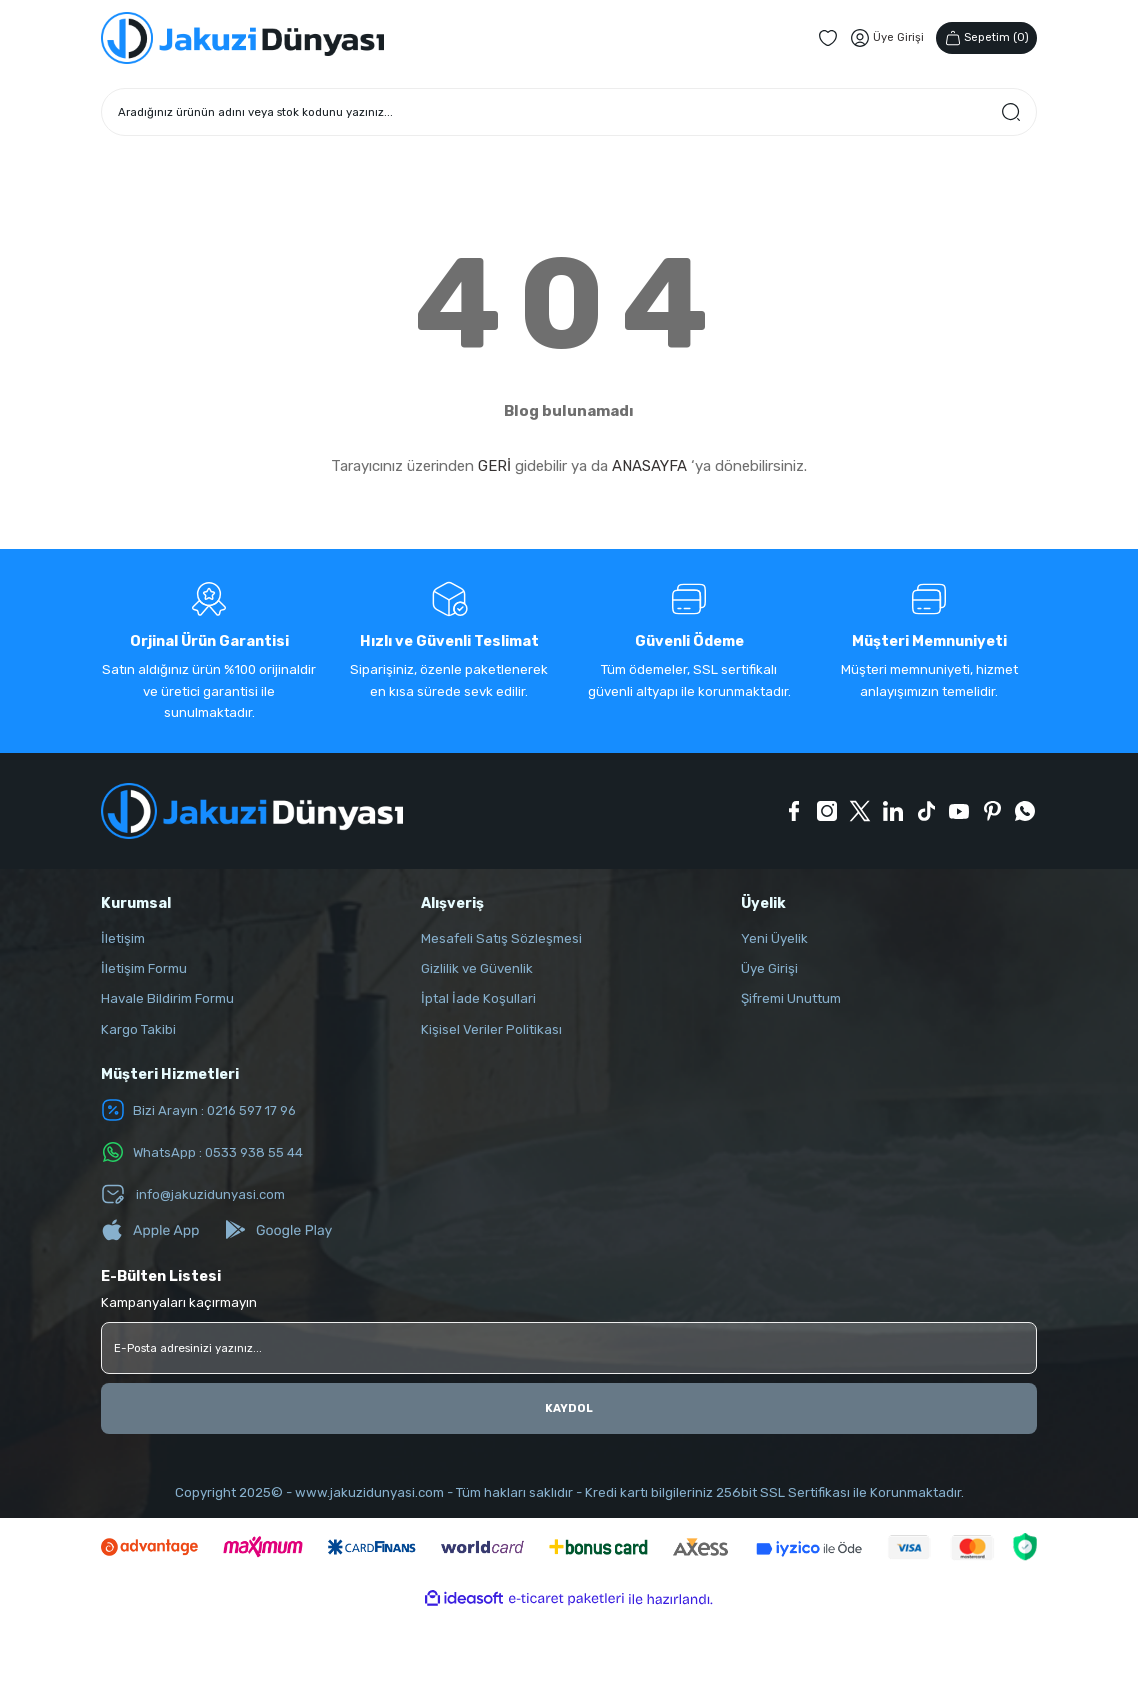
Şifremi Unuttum (791, 998)
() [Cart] (986, 37)
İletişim (123, 938)
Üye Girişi (769, 968)
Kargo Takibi (138, 1029)
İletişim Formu (144, 968)
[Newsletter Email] (569, 1348)
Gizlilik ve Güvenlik (477, 968)
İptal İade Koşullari (478, 998)
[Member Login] (886, 38)
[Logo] (242, 38)
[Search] (569, 112)
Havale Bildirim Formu (167, 998)
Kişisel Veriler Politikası (491, 1029)
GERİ (494, 466)
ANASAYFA (649, 466)
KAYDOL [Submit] (569, 1408)
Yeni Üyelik (774, 938)
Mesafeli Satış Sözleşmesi (501, 938)
